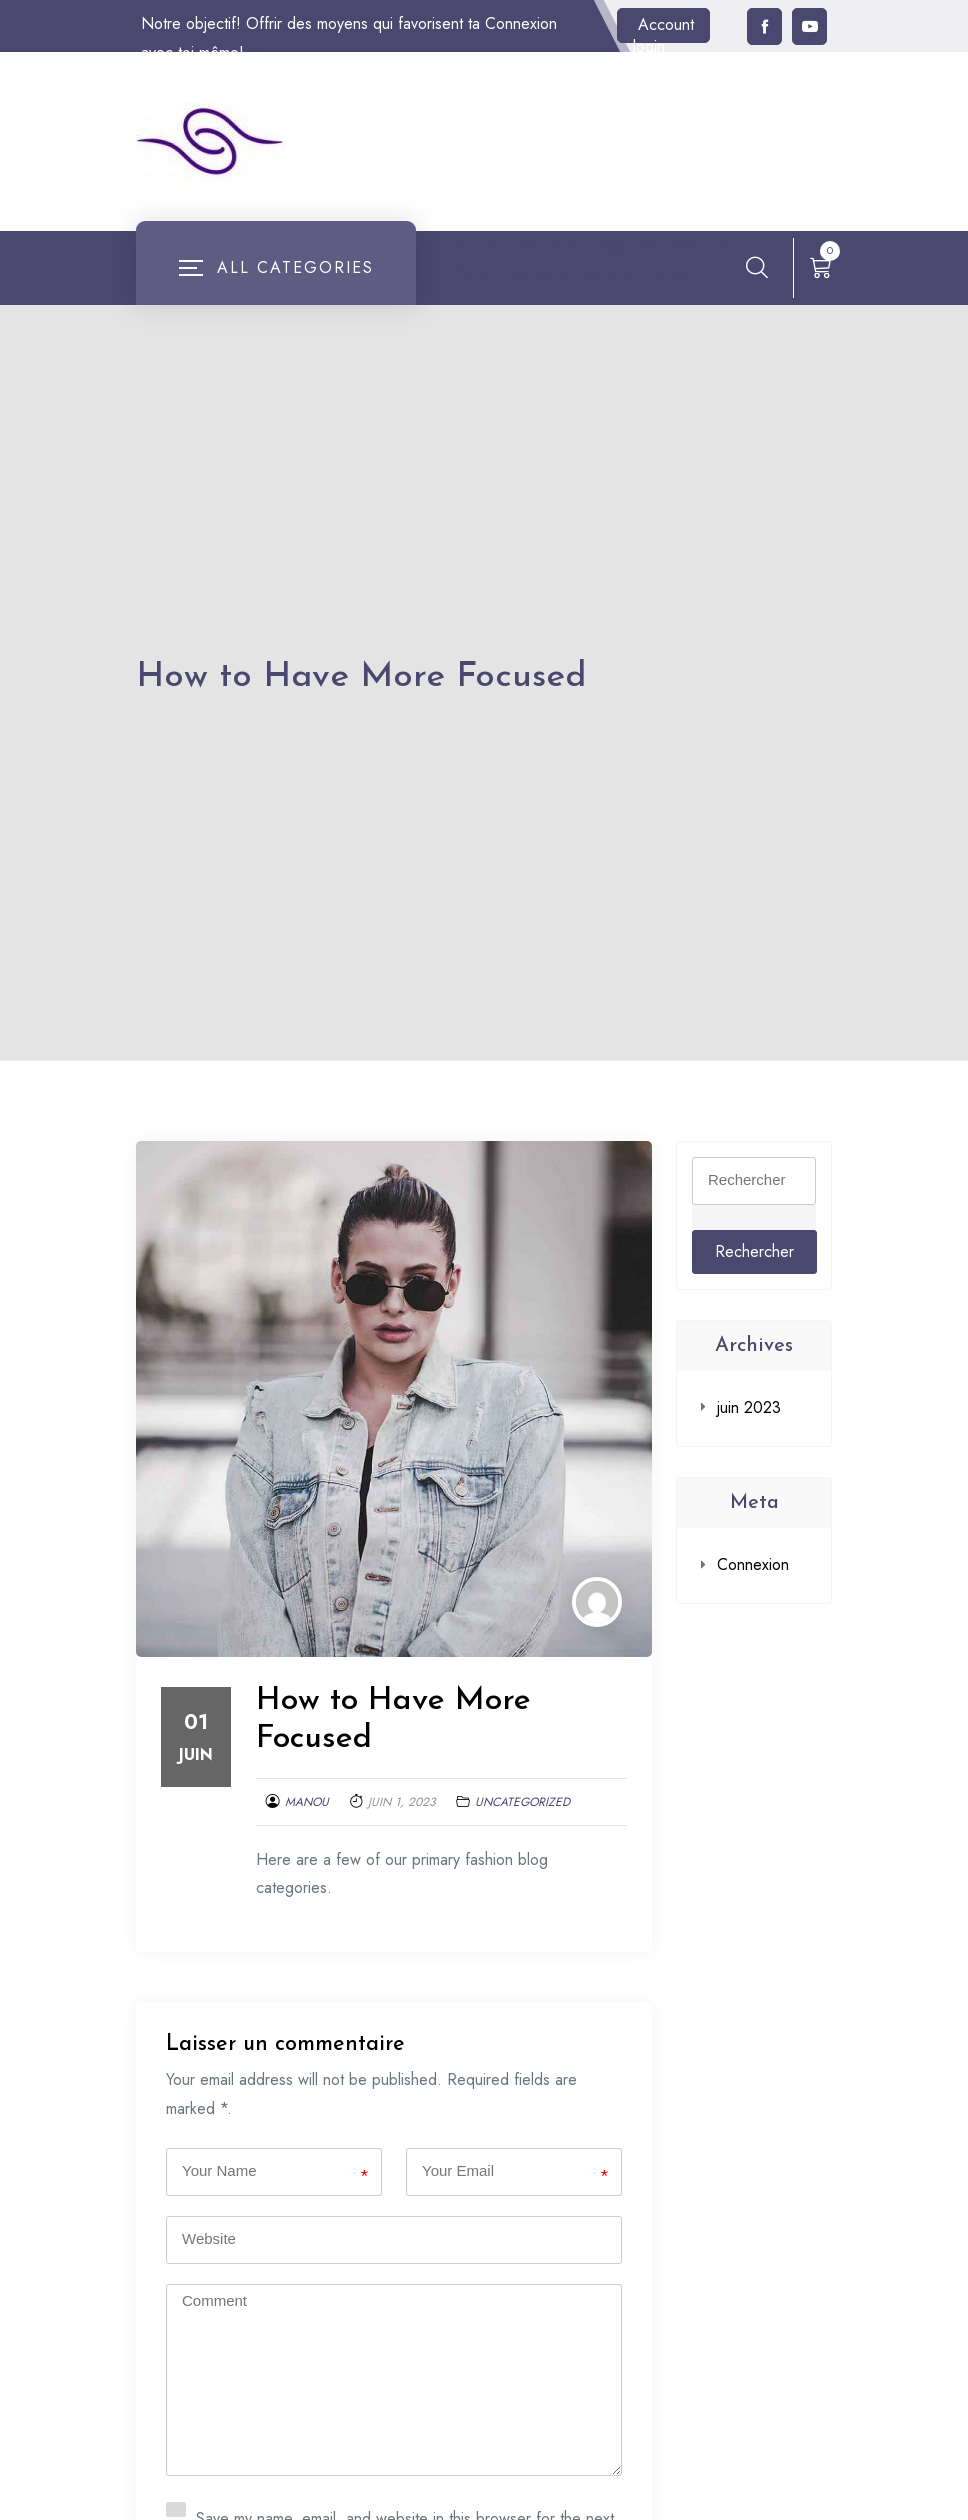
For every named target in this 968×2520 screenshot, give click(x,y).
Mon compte (495, 273)
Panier (574, 273)
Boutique (548, 244)
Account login (663, 28)
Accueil (478, 244)
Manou (307, 1831)
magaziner (627, 244)
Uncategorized (522, 1831)
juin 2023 (749, 1436)
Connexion (753, 1593)
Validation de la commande (543, 302)
